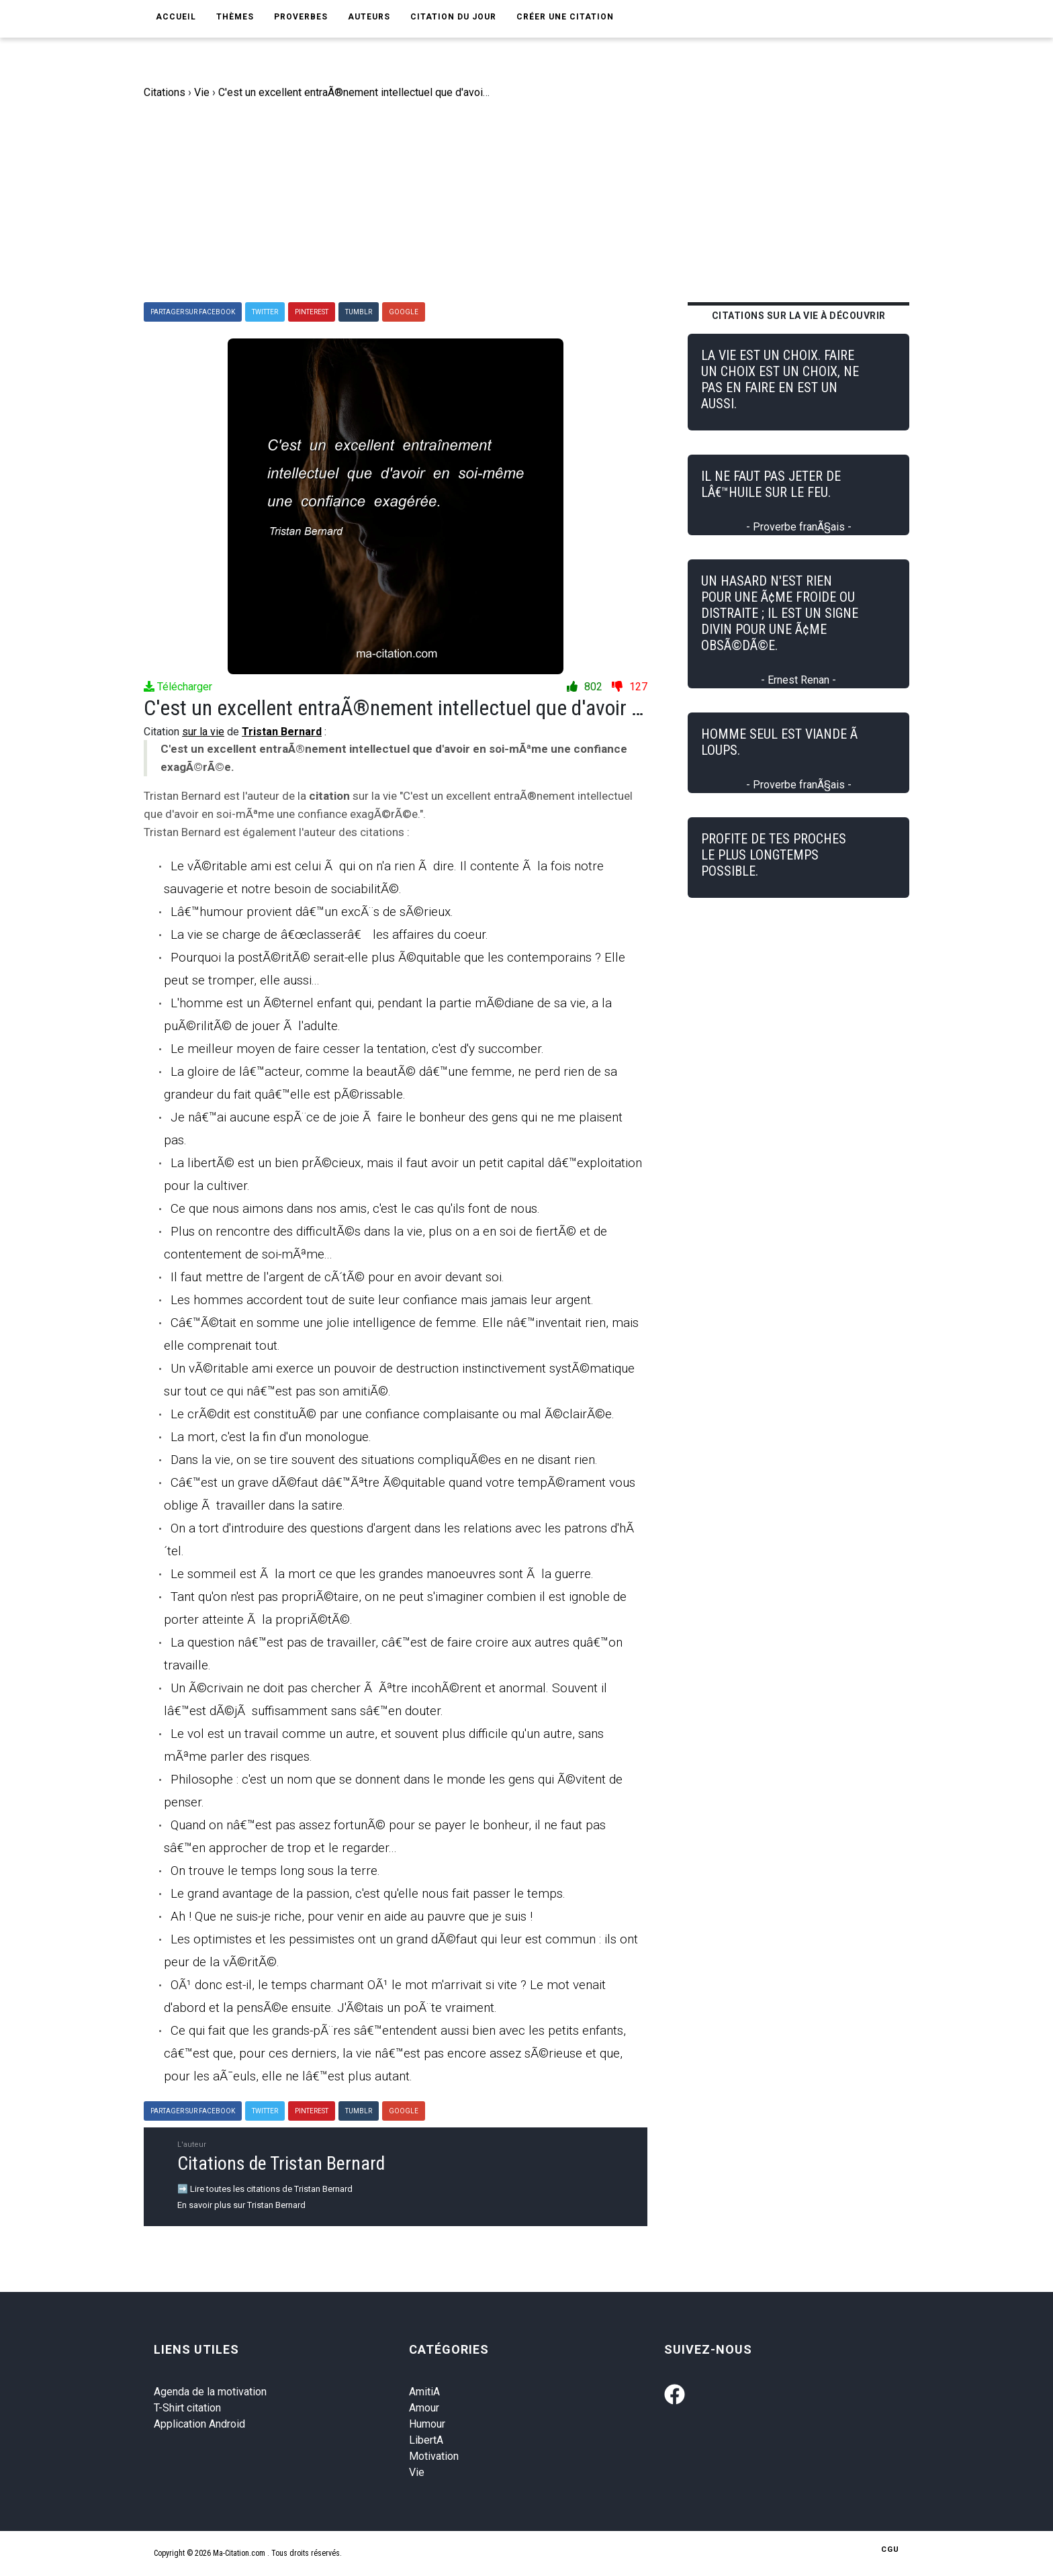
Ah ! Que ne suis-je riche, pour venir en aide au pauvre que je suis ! (352, 1916)
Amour (424, 2407)
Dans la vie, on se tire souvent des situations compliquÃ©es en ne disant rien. (384, 1459)
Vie (416, 2472)
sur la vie (203, 731)
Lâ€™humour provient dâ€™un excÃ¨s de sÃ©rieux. (312, 911)
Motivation (434, 2456)
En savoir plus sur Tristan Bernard (241, 2205)
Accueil (176, 16)
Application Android (199, 2424)
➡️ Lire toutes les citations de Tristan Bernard (265, 2189)
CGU (890, 2549)
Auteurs (369, 16)
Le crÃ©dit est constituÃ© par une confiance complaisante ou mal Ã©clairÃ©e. (392, 1414)
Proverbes (301, 16)
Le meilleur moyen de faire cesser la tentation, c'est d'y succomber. (357, 1048)
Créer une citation (565, 16)
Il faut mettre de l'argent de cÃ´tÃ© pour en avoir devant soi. (337, 1277)
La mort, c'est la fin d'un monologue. (271, 1436)
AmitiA (424, 2391)
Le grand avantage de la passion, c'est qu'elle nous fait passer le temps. (368, 1893)
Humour (427, 2424)
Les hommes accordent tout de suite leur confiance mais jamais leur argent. (382, 1299)
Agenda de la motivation (210, 2391)
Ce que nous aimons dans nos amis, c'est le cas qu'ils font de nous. (355, 1208)
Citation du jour (453, 16)
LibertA (426, 2440)
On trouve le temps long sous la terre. (275, 1870)
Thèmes (235, 16)
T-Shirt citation (187, 2407)
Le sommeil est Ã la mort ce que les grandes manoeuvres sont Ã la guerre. (382, 1573)
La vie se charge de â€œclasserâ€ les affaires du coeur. (329, 934)
